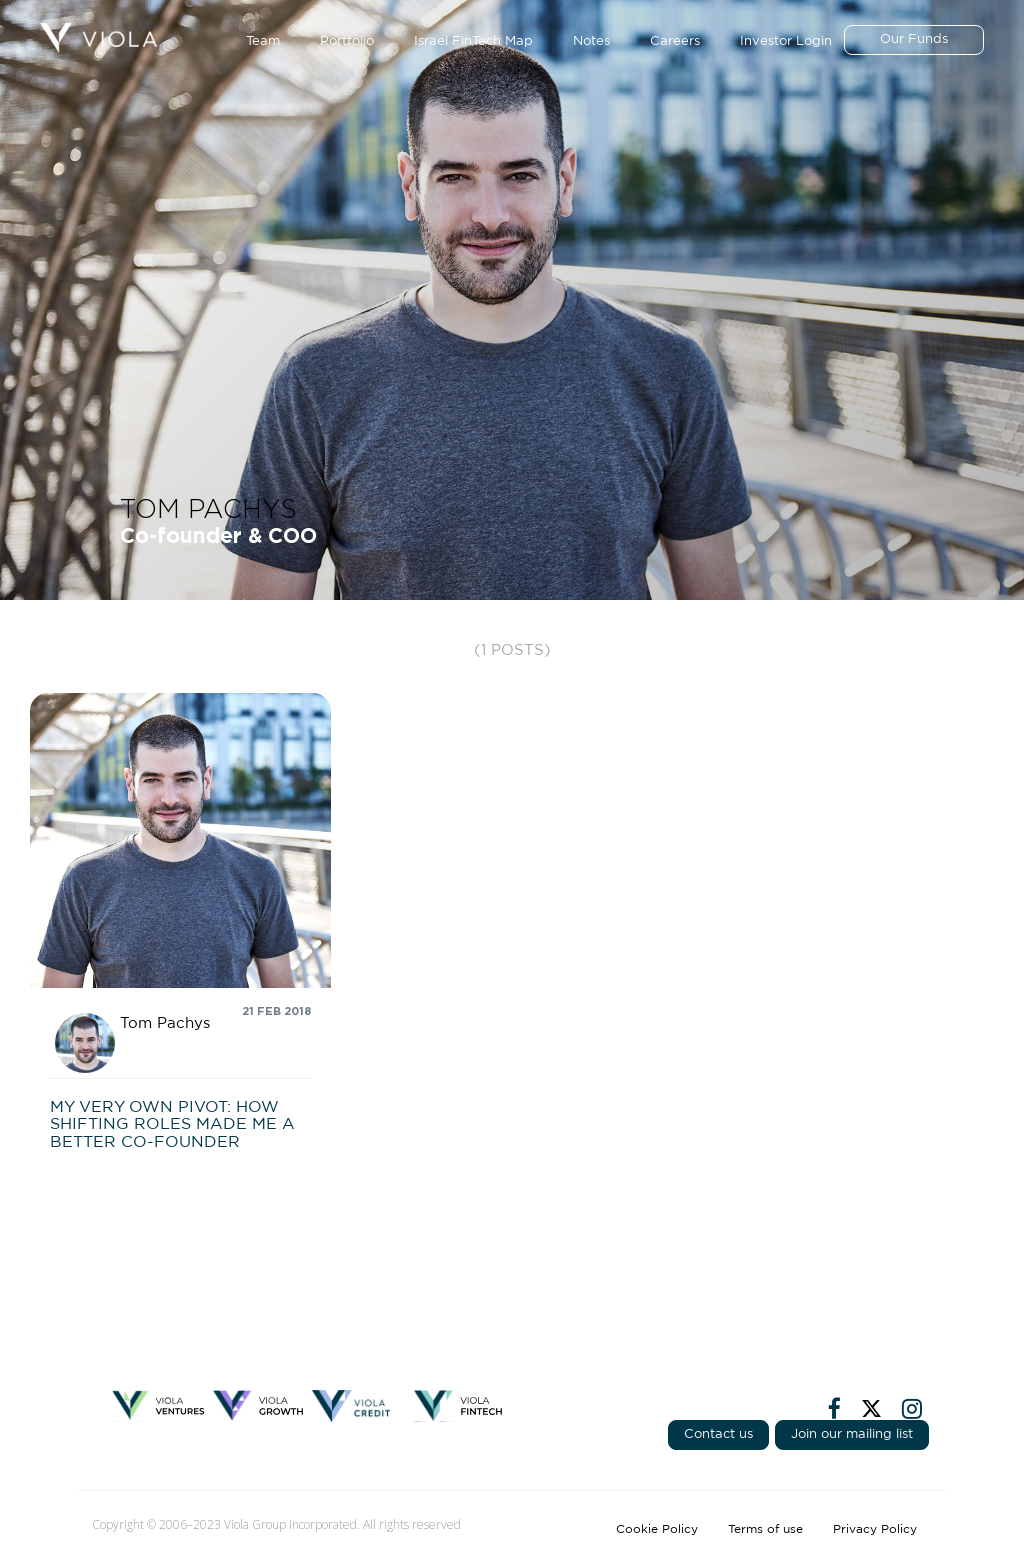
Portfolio (347, 41)
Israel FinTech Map (473, 41)
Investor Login (786, 41)
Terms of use (765, 1529)
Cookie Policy (657, 1529)
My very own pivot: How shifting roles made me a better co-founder (172, 1124)
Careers (675, 41)
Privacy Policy (875, 1529)
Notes (591, 41)
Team (263, 41)
